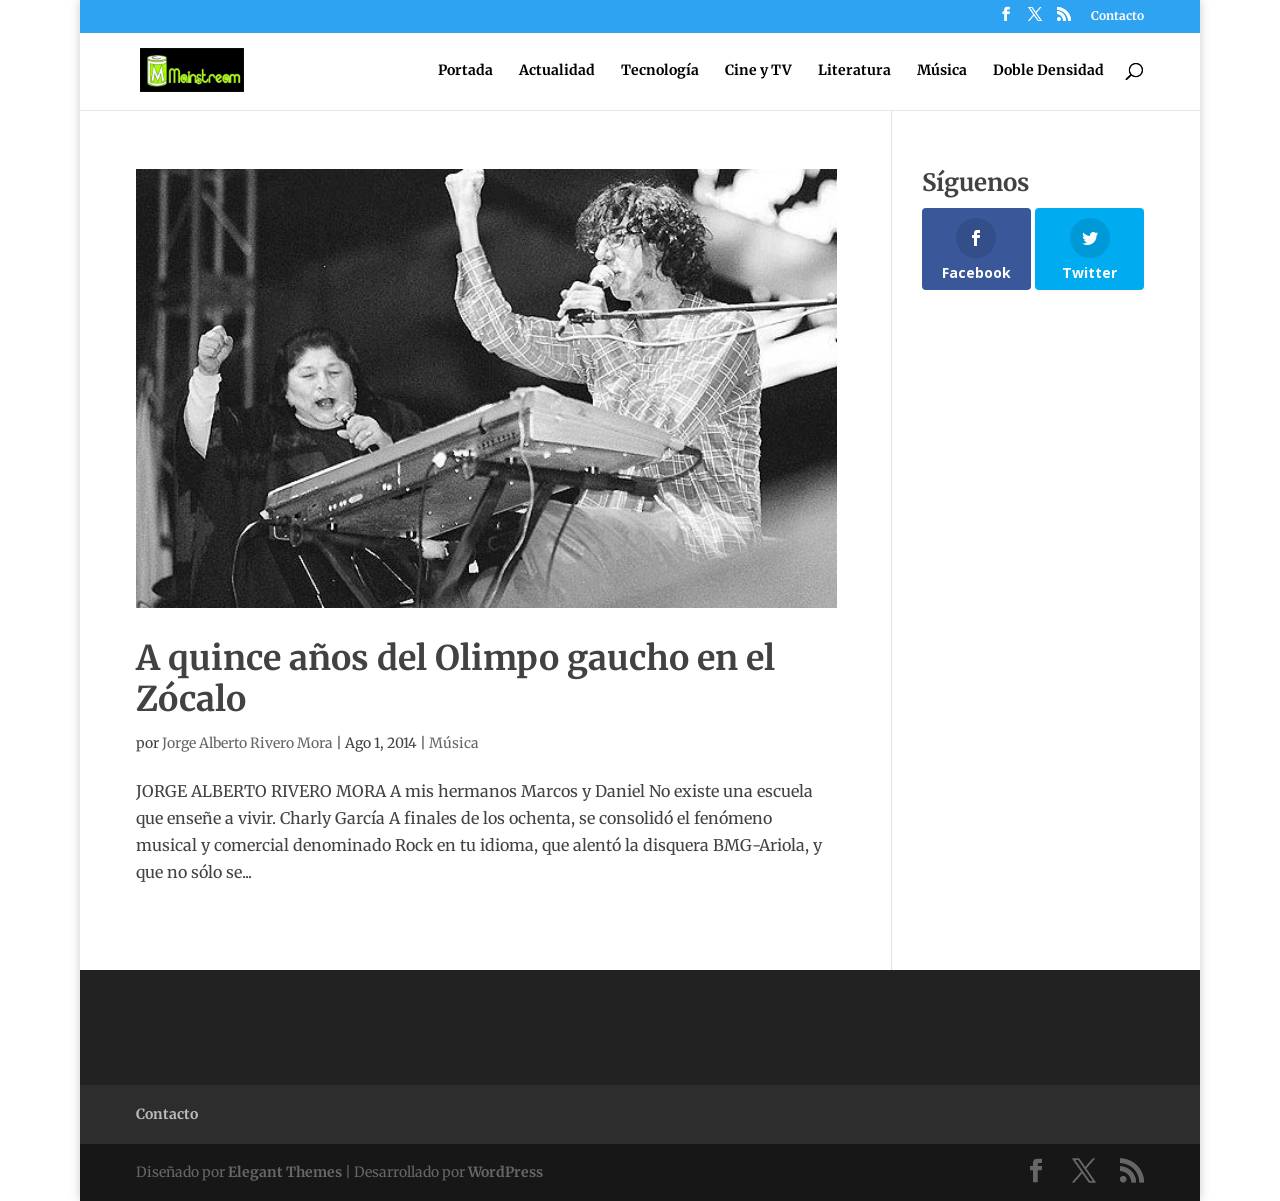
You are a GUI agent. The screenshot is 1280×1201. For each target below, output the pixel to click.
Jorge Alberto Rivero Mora (247, 743)
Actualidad (557, 71)
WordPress (505, 1172)
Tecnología (660, 71)
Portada (465, 71)
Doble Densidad (1048, 71)
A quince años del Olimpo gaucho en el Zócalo (455, 678)
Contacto (1117, 16)
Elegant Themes (285, 1172)
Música (942, 71)
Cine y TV (758, 71)
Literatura (854, 71)
